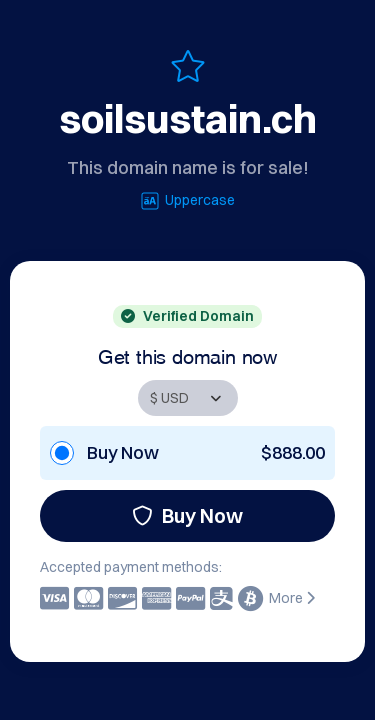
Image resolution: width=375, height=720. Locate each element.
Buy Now (187, 515)
